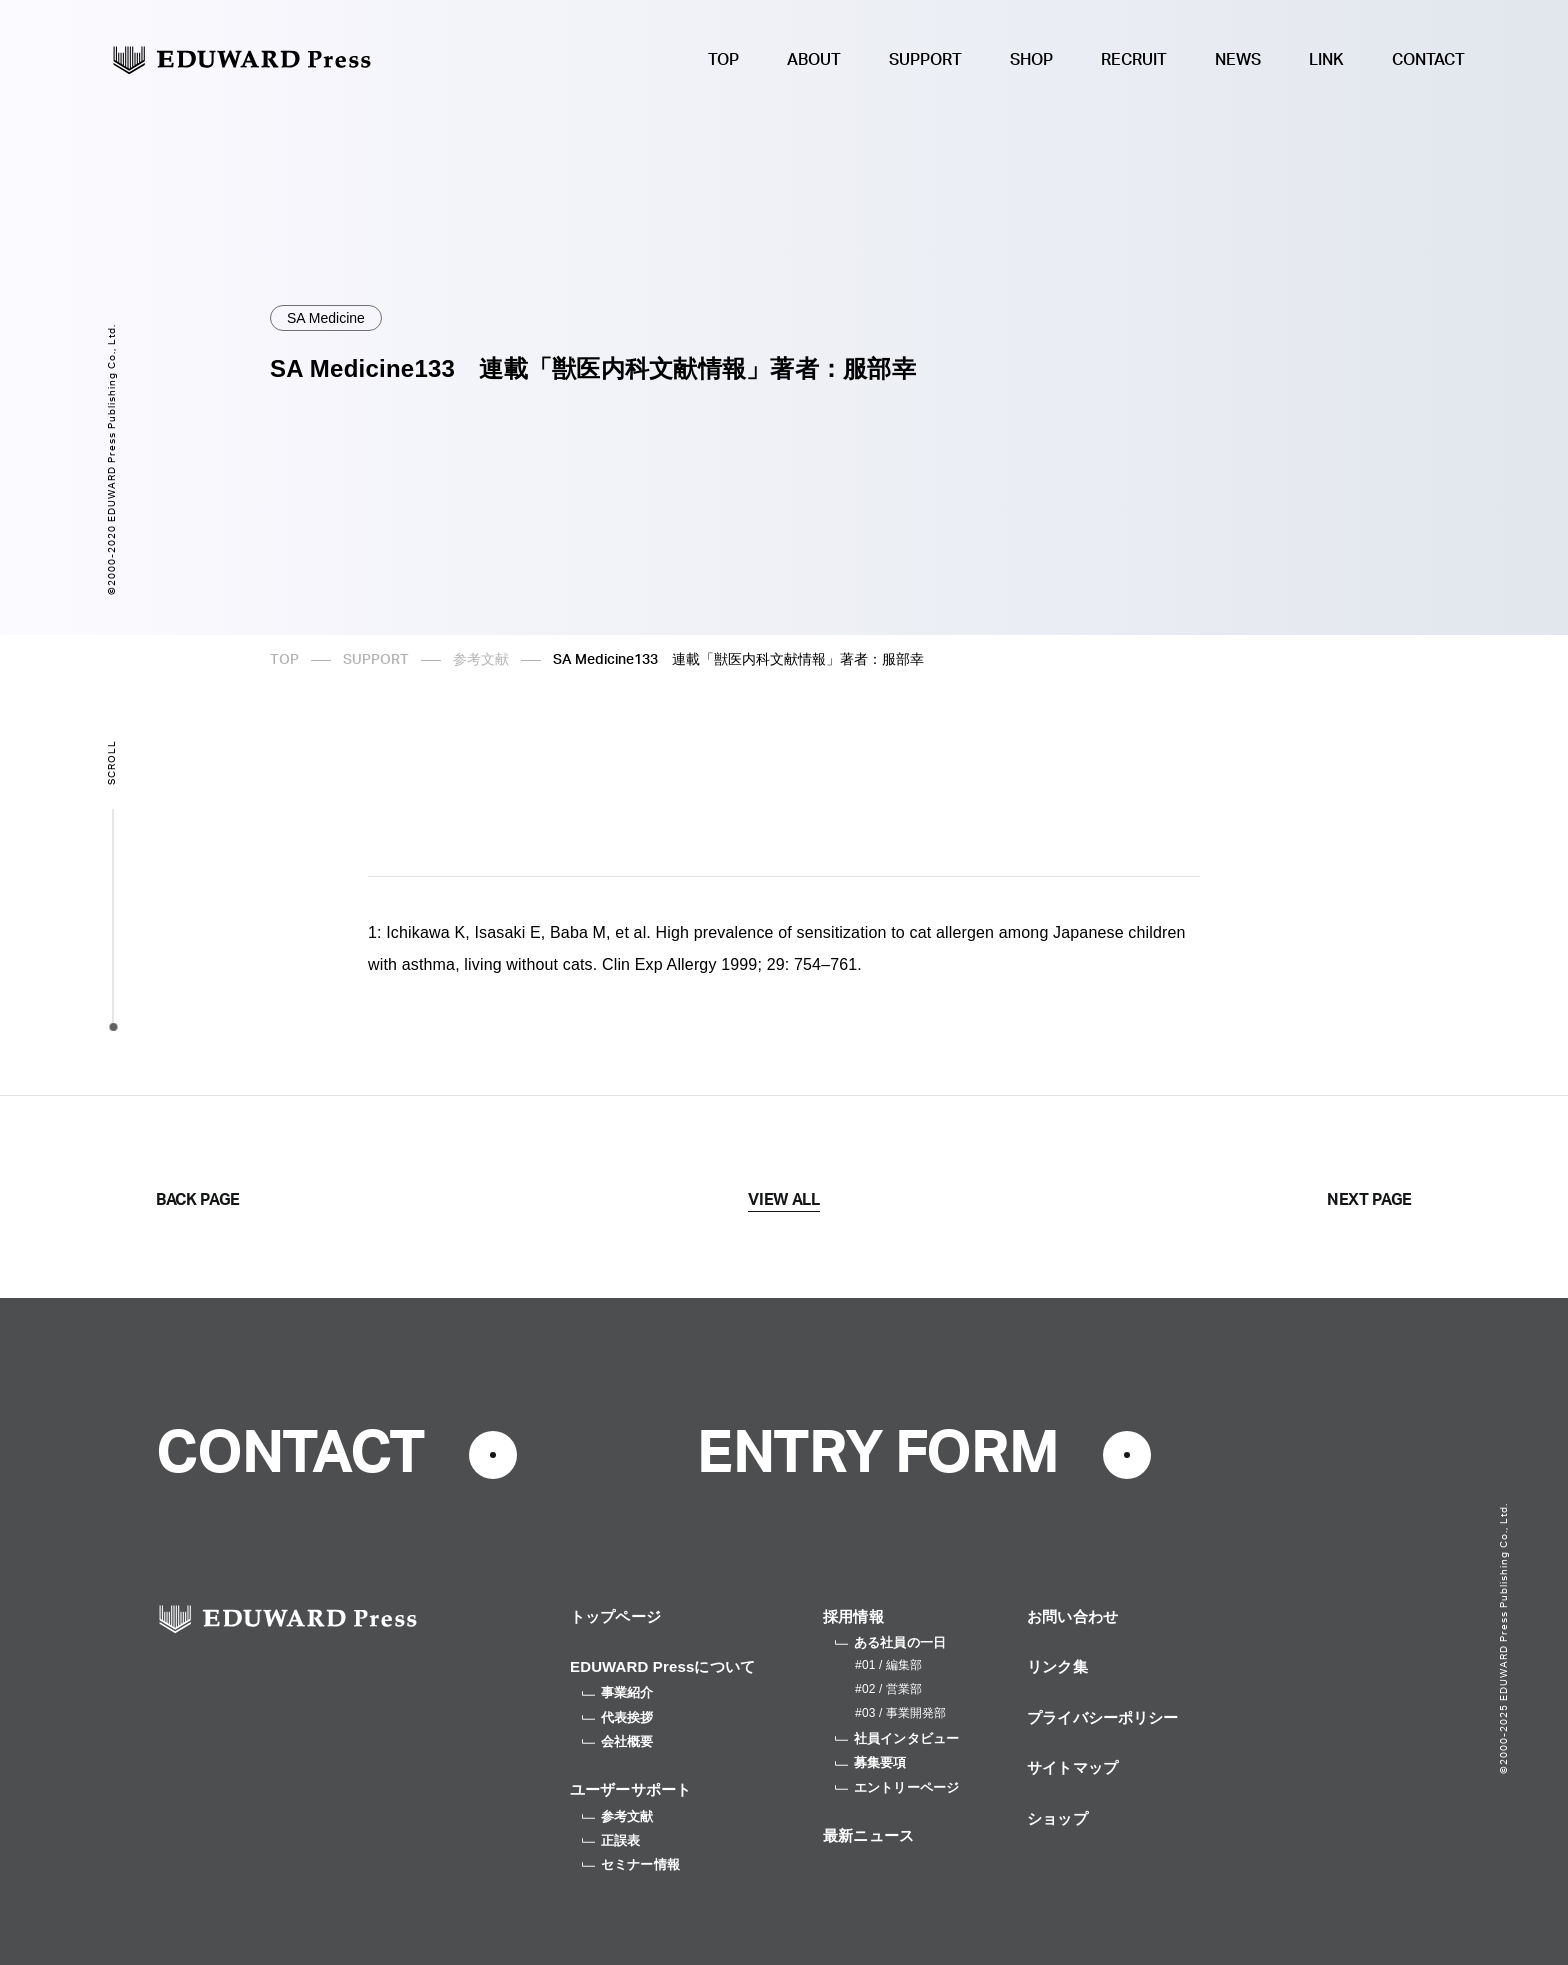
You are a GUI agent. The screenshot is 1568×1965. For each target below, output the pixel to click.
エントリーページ (897, 1787)
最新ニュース (868, 1835)
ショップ (1057, 1818)
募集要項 (871, 1762)
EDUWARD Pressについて (662, 1666)
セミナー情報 (631, 1864)
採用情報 (853, 1616)
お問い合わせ (1072, 1616)
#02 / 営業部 (888, 1689)
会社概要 (618, 1741)
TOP (723, 60)
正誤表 (611, 1840)
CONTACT (1428, 60)
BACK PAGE (198, 1200)
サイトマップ (1072, 1767)
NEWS (1238, 60)
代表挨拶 (618, 1717)
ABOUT (814, 60)
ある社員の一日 (890, 1642)
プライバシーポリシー (1103, 1717)
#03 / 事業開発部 (900, 1713)
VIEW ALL (783, 1200)
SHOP (1031, 60)
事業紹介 (618, 1692)
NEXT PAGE (1369, 1200)
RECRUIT (1134, 60)
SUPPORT (925, 60)
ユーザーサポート (630, 1789)
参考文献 (481, 660)
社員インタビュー (897, 1738)
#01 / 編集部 (888, 1665)
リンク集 (1057, 1666)
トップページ (615, 1616)
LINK (1326, 60)
